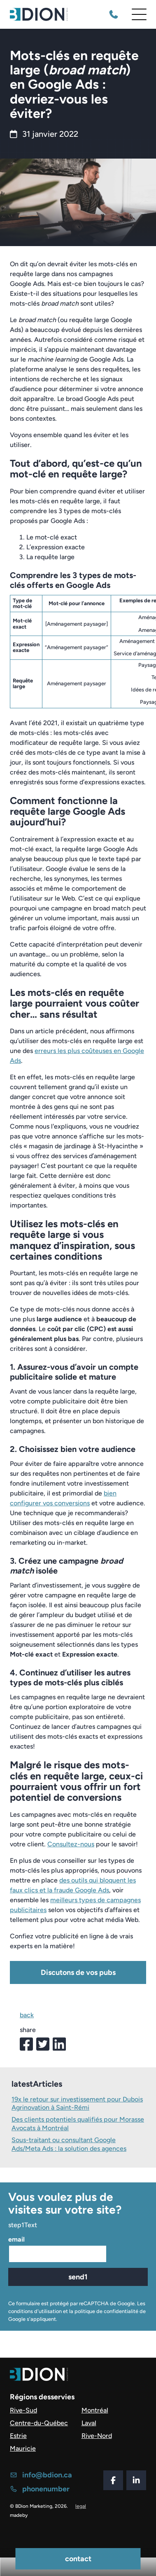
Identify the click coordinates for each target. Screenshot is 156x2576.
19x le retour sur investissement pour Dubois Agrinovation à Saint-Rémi (77, 2103)
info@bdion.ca (41, 2474)
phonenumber (40, 2488)
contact (78, 2558)
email (16, 2240)
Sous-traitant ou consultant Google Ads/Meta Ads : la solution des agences (69, 2144)
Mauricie (23, 2448)
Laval (88, 2423)
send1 (78, 2277)
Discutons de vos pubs (78, 1972)
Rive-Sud (23, 2410)
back (27, 2015)
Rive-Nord (96, 2436)
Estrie (18, 2436)
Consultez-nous (70, 1844)
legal (80, 2506)
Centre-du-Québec (39, 2423)
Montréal (94, 2410)
